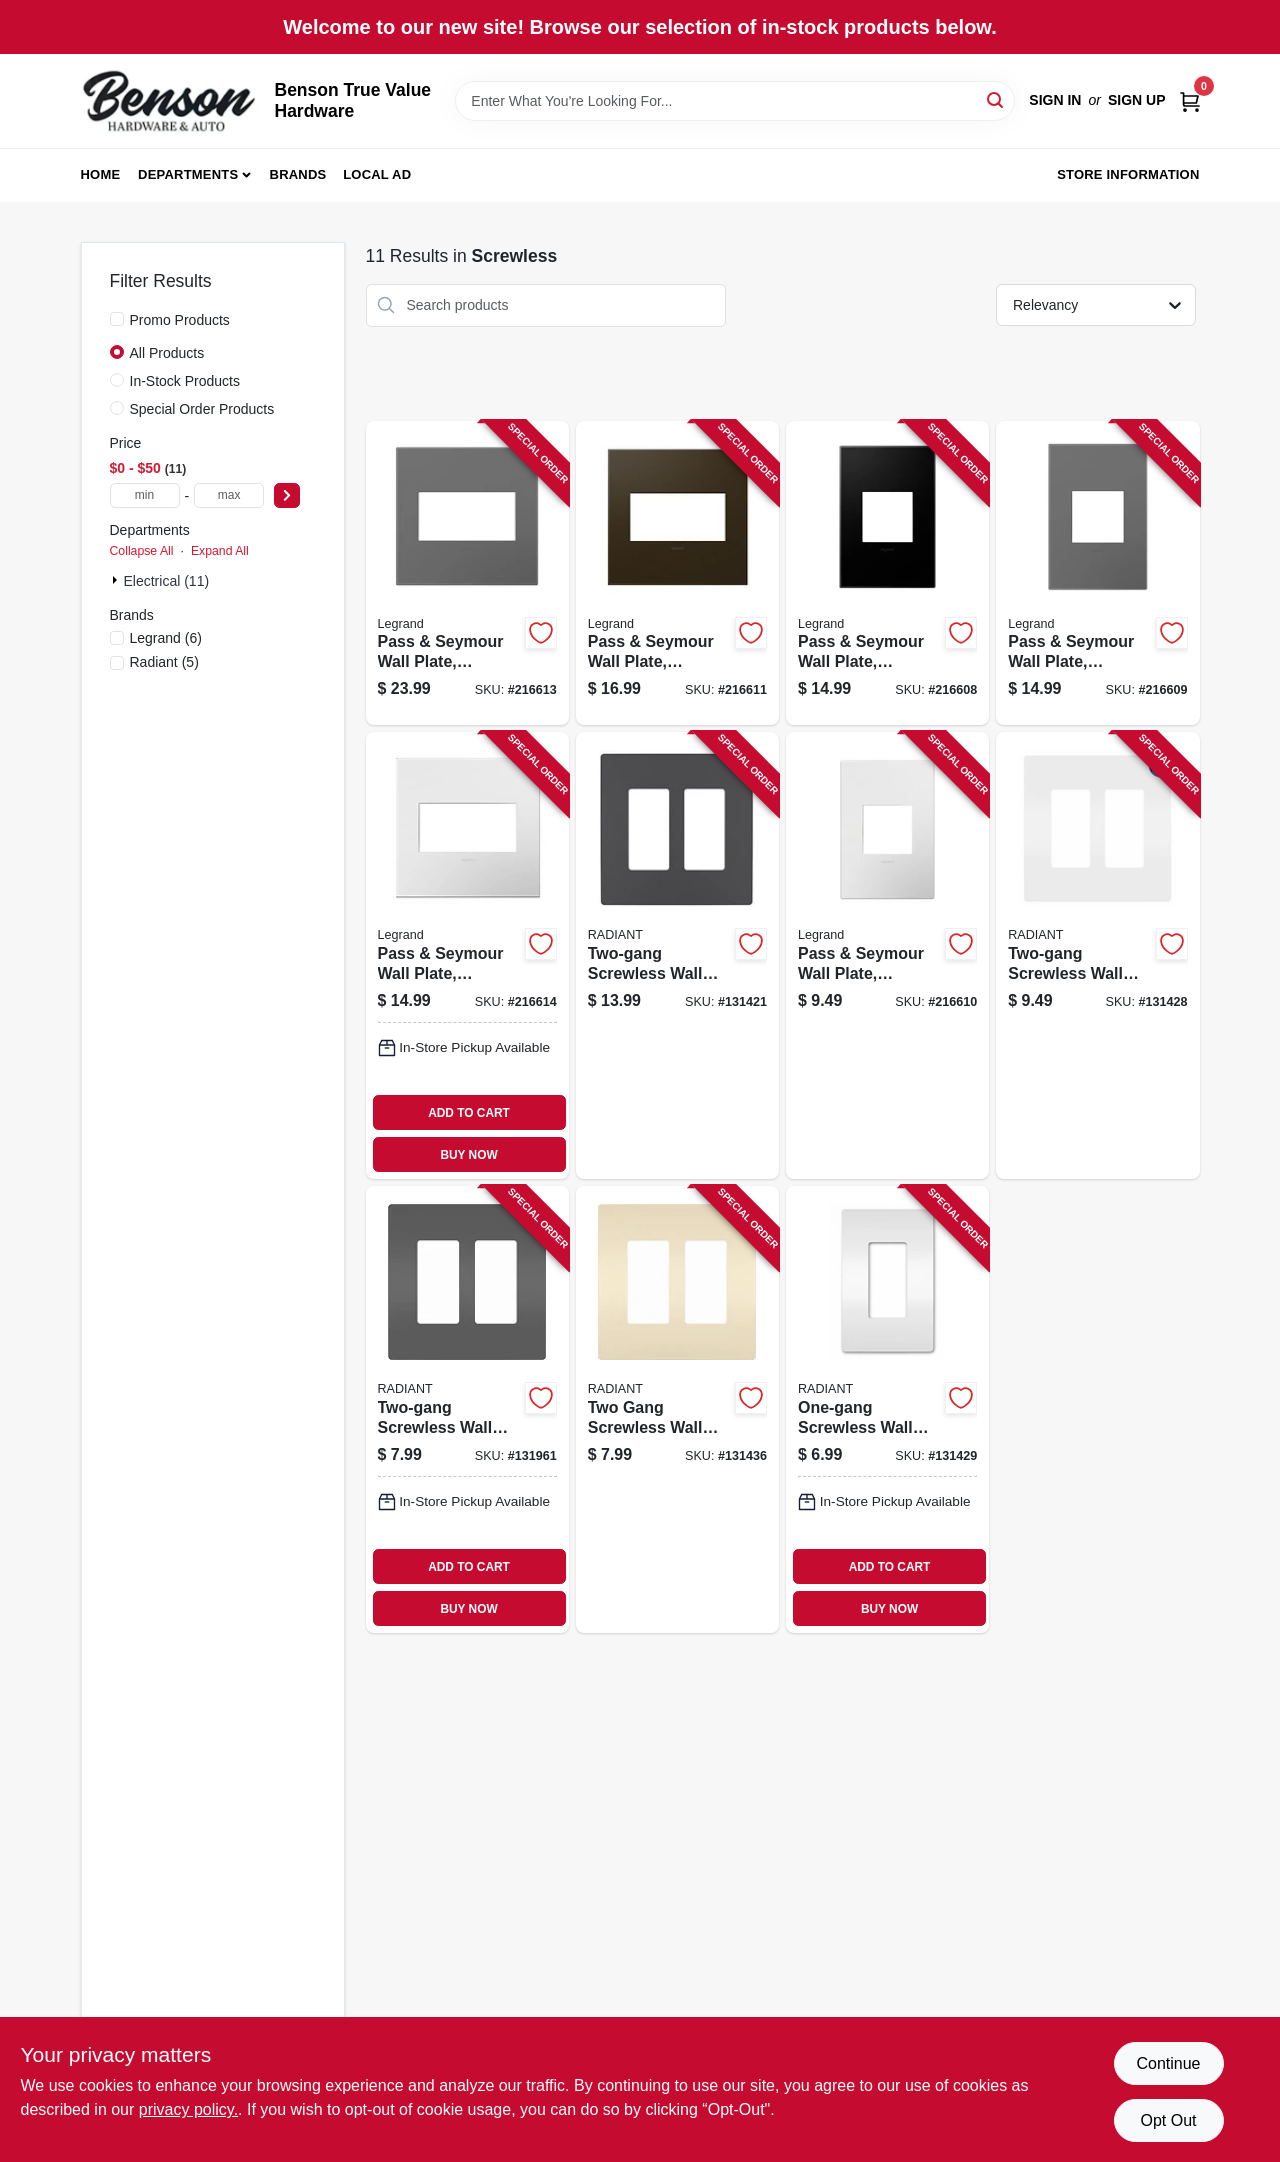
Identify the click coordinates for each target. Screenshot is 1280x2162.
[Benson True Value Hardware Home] (171, 101)
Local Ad (377, 174)
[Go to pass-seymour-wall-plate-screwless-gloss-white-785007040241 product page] (467, 955)
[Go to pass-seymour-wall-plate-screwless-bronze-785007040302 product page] (677, 573)
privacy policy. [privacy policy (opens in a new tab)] (188, 2109)
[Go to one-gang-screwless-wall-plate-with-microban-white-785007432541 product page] (887, 1409)
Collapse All (142, 551)
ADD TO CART (469, 1113)
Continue (1168, 2063)
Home (101, 174)
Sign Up (1137, 100)
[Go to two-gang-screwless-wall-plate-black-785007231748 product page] (467, 1409)
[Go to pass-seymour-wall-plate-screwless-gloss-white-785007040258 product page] (887, 955)
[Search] (996, 99)
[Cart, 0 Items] (1190, 100)
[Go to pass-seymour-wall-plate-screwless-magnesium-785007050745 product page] (467, 573)
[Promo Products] (117, 319)
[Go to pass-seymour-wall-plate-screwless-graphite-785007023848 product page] (887, 573)
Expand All (220, 551)
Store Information (1128, 174)
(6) (166, 638)
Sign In (1055, 100)
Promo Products (180, 320)
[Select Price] (287, 495)
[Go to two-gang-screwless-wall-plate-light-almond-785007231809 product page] (677, 1409)
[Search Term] (735, 101)
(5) (164, 662)
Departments (188, 174)
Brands (298, 174)
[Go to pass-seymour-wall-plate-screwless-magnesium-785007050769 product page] (1097, 573)
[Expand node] (117, 580)
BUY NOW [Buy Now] (468, 1155)
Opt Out (1168, 2120)
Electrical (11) (167, 581)
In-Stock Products (185, 381)
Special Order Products (202, 409)
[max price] (229, 495)
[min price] (145, 495)
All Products (167, 353)
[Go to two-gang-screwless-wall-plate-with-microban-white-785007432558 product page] (1097, 955)
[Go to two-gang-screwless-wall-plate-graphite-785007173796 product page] (677, 955)
